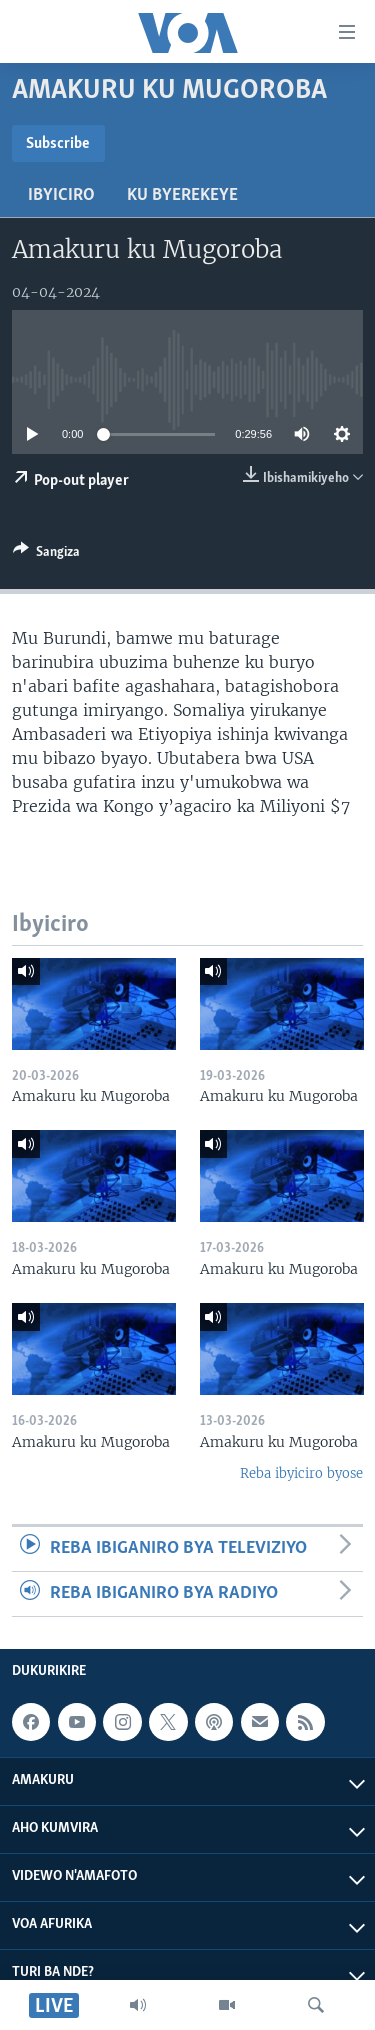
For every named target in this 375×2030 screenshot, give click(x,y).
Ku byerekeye (182, 195)
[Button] (46, 555)
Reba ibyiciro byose (301, 1473)
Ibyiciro (61, 195)
